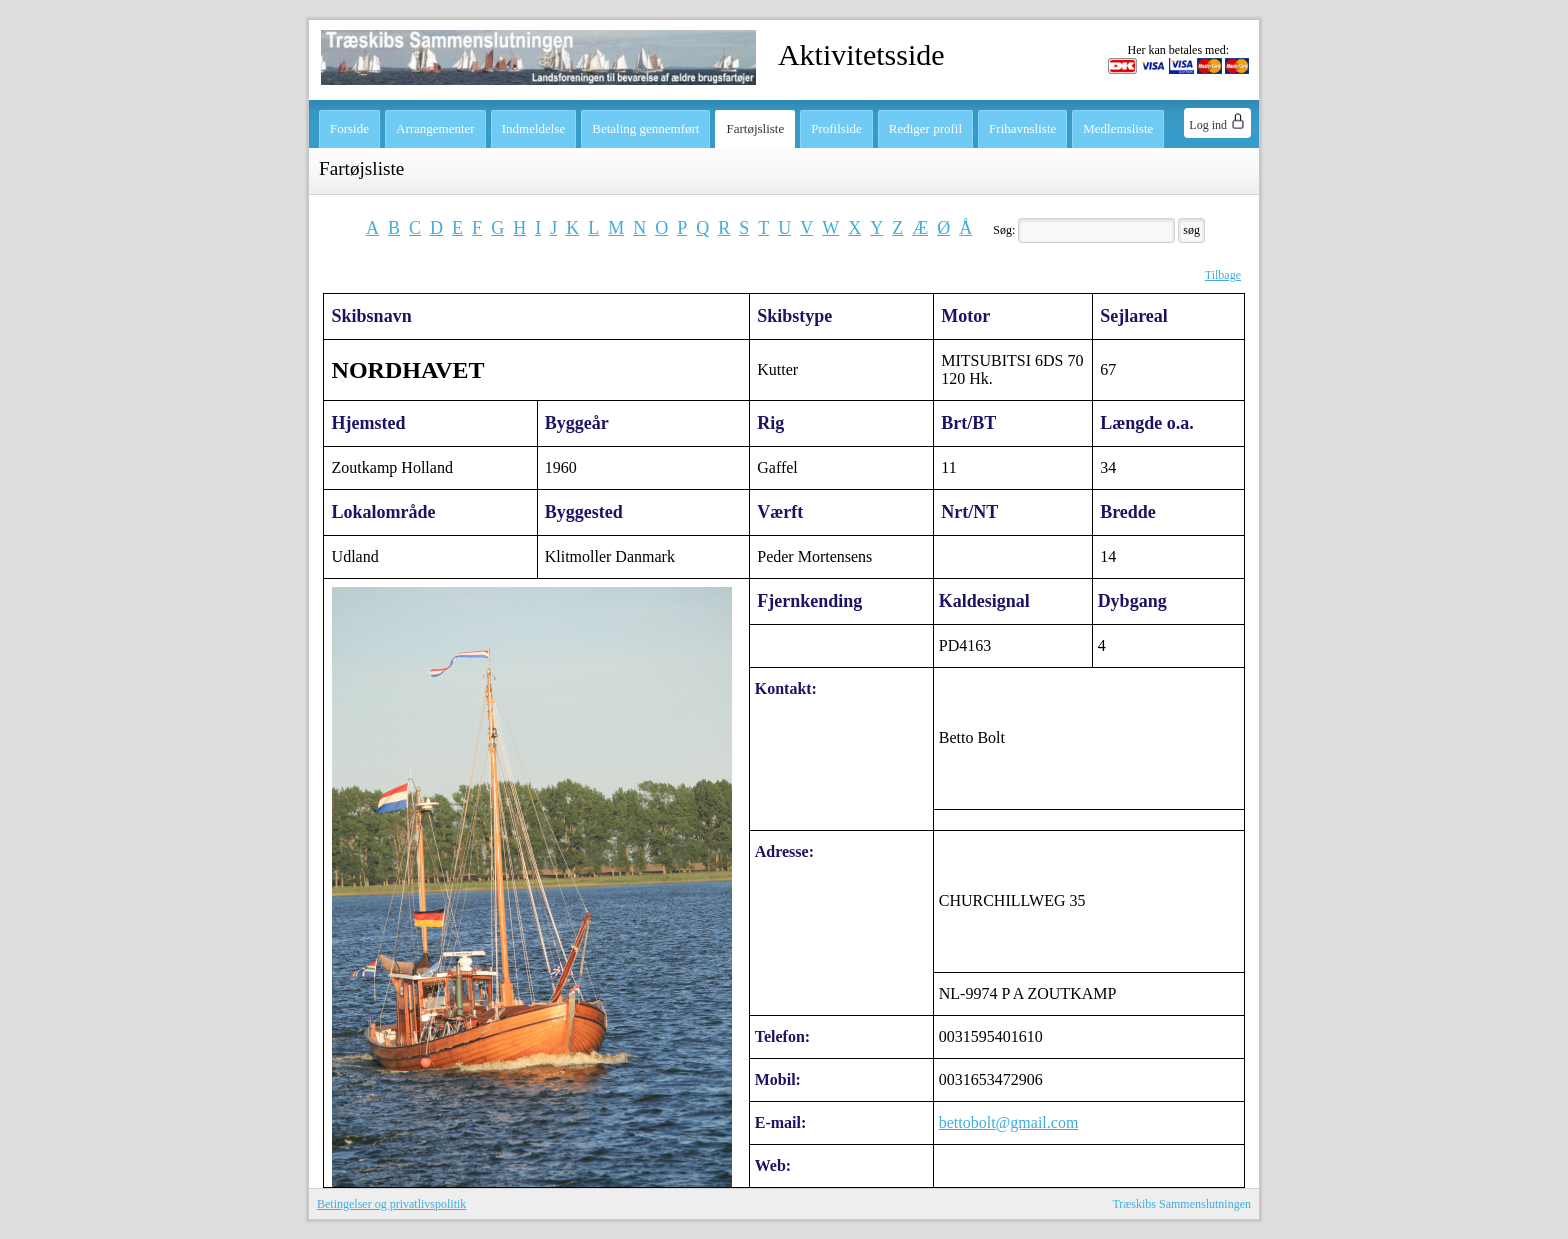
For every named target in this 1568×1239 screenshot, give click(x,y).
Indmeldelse (534, 128)
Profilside (836, 128)
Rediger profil (925, 128)
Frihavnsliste (1022, 128)
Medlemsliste (1118, 128)
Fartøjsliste (755, 128)
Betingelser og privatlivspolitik (391, 1204)
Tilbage (1223, 275)
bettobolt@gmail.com (1009, 1122)
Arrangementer (435, 128)
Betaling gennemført (645, 128)
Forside (349, 128)
